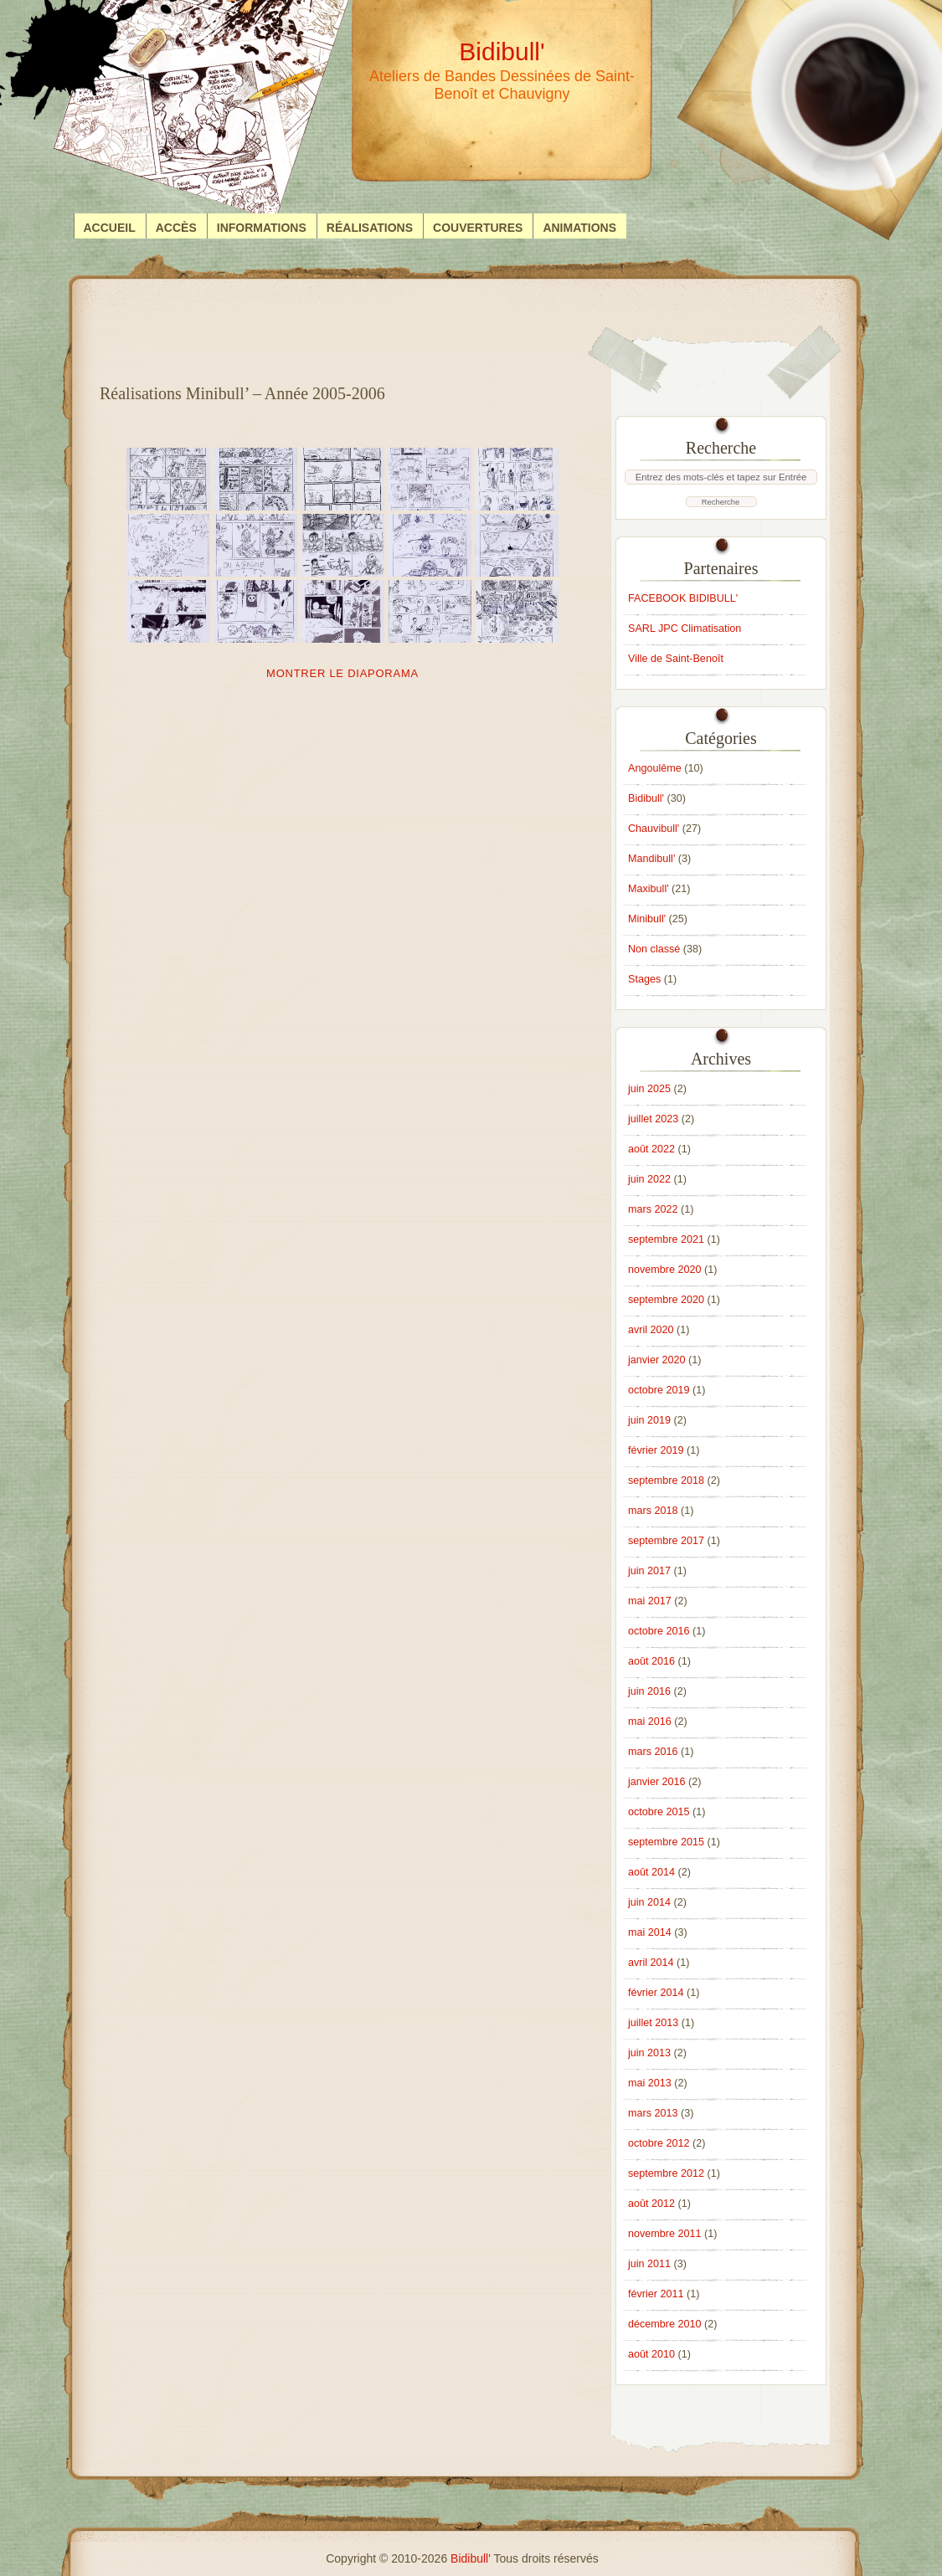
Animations (579, 227)
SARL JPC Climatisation (684, 628)
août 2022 (651, 1149)
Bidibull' (646, 798)
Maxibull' (648, 889)
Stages (644, 979)
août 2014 (651, 1872)
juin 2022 (649, 1179)
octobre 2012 (659, 2143)
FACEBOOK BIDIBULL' (683, 598)
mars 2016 (653, 1752)
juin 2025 (649, 1089)
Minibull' (647, 919)
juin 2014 (649, 1902)
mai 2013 (650, 2083)
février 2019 (656, 1450)
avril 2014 (651, 1962)
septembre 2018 (666, 1480)
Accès (176, 227)
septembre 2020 (666, 1300)
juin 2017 (649, 1571)
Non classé (654, 949)
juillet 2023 (653, 1119)
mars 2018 (653, 1510)
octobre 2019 (659, 1390)
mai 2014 (650, 1932)
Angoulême (655, 768)
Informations (261, 227)
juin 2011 (649, 2264)
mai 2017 (650, 1601)
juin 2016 (649, 1691)
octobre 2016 (659, 1631)
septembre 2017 (666, 1541)
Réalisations (370, 227)
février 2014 (656, 1993)
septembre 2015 (666, 1842)
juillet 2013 (653, 2023)
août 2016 (651, 1661)
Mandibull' (651, 859)
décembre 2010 (665, 2324)
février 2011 (656, 2294)
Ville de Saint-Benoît (675, 659)
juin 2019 (649, 1420)
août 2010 (651, 2354)
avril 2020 (651, 1330)
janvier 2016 (657, 1782)
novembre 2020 (665, 1269)
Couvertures (477, 227)
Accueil (110, 227)
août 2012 (651, 2203)
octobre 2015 (659, 1812)
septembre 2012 (666, 2173)
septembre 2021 (666, 1239)
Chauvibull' (653, 828)
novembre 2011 (665, 2234)
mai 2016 (650, 1721)
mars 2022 (653, 1209)
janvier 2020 (657, 1360)
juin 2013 (649, 2053)
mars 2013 (653, 2113)
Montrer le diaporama (342, 673)
